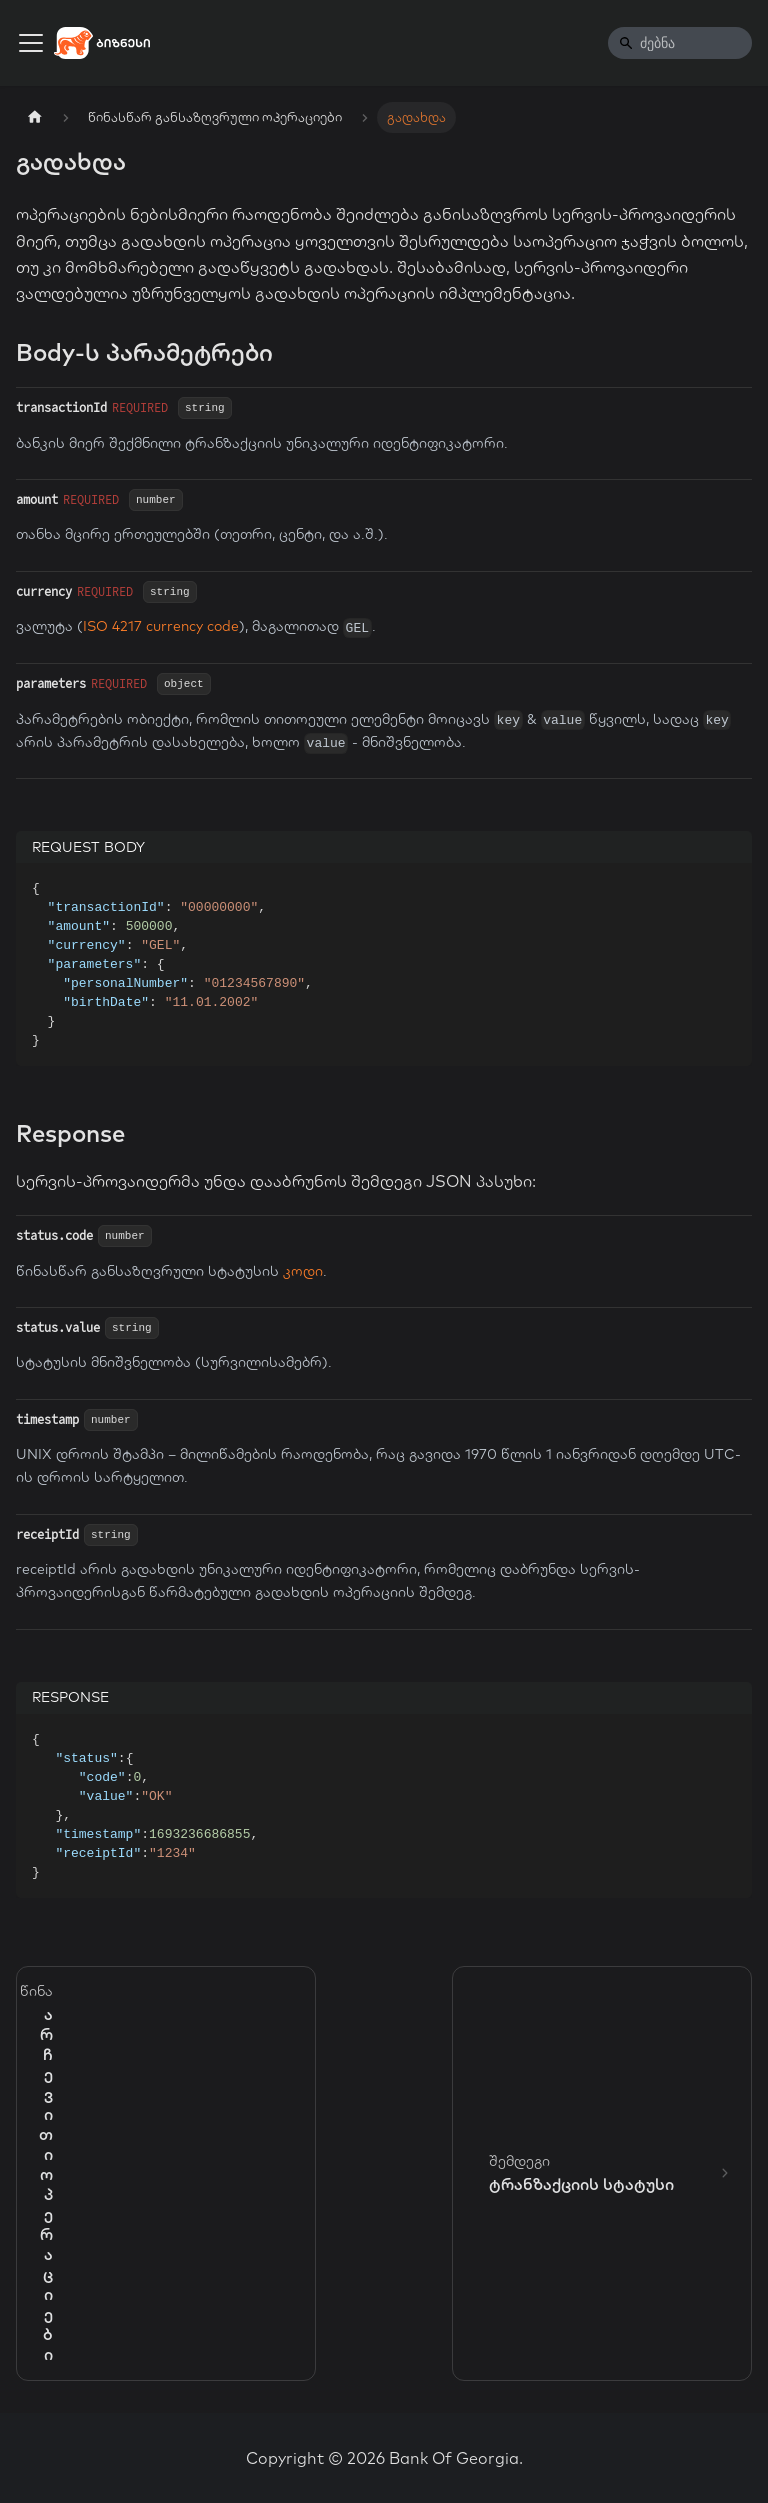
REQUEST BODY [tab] (88, 847)
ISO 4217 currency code (161, 626)
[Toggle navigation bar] (31, 43)
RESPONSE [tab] (70, 1697)
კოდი (303, 1271)
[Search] (680, 43)
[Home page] (35, 117)
